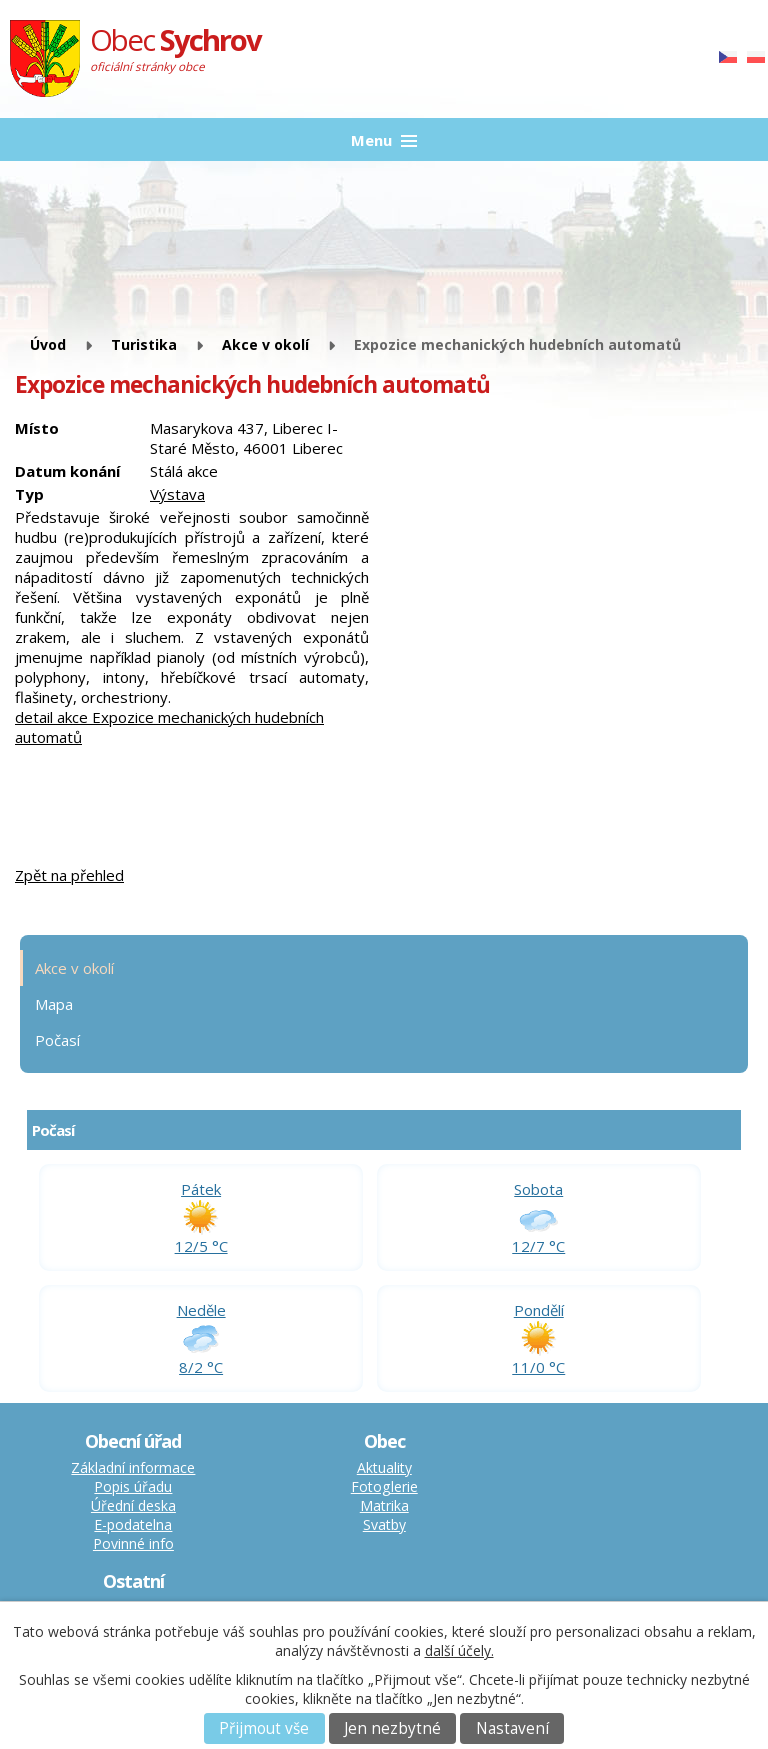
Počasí (57, 1040)
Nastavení (512, 1728)
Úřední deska (133, 1505)
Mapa (54, 1004)
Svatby (384, 1524)
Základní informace (133, 1467)
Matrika (384, 1505)
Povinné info (133, 1543)
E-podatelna (133, 1524)
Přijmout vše (264, 1728)
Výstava (177, 494)
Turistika (144, 344)
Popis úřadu (133, 1486)
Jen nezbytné (392, 1728)
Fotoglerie (384, 1486)
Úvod (48, 344)
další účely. (459, 1650)
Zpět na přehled (69, 875)
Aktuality (384, 1467)
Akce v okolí (265, 344)
